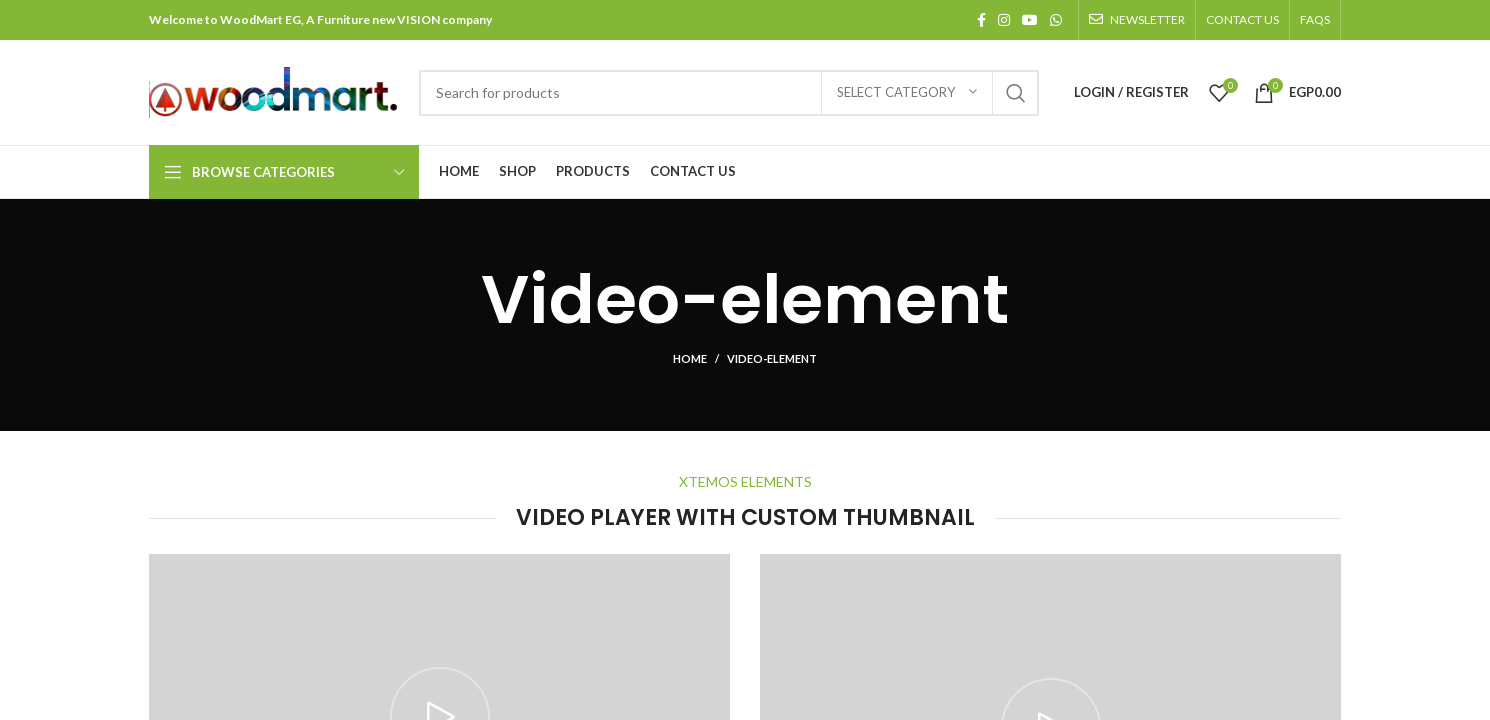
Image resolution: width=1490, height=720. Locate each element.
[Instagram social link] (1004, 20)
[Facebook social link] (981, 20)
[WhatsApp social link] (1056, 20)
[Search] (729, 93)
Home (690, 358)
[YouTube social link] (1030, 20)
